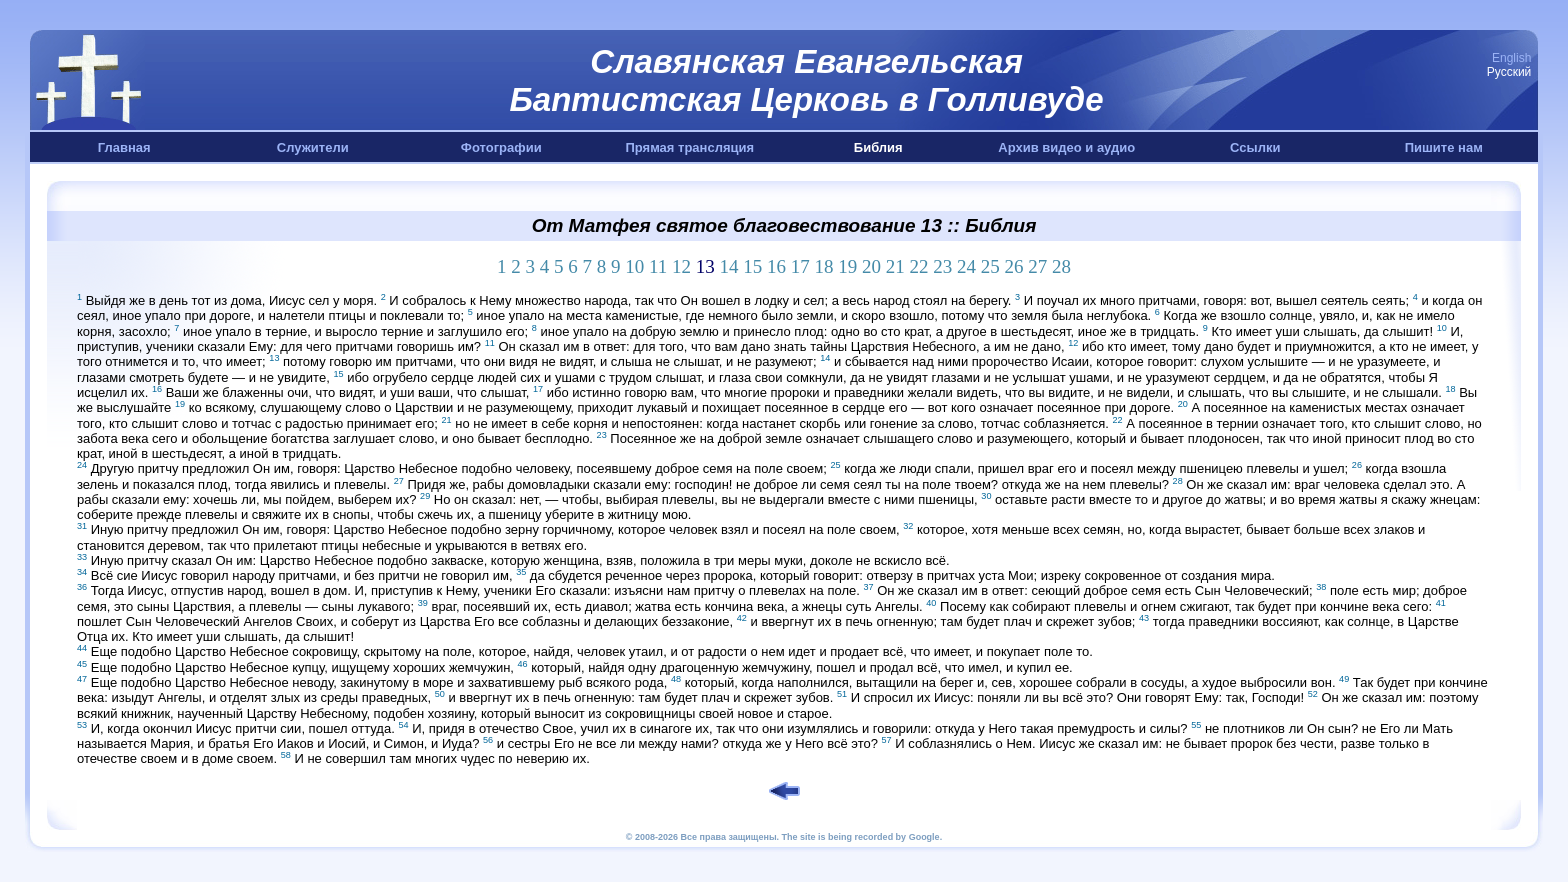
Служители (313, 147)
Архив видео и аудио (1066, 147)
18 (824, 266)
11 (658, 266)
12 (681, 266)
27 (1037, 266)
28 (1061, 266)
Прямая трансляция (689, 147)
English (1511, 58)
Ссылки (1255, 147)
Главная (124, 147)
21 (895, 266)
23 (942, 266)
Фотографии (501, 147)
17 (800, 266)
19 (847, 266)
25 (990, 266)
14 (729, 266)
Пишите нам (1444, 147)
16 (776, 266)
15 (752, 266)
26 (1014, 266)
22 (919, 266)
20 (871, 266)
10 (634, 266)
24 (966, 266)
